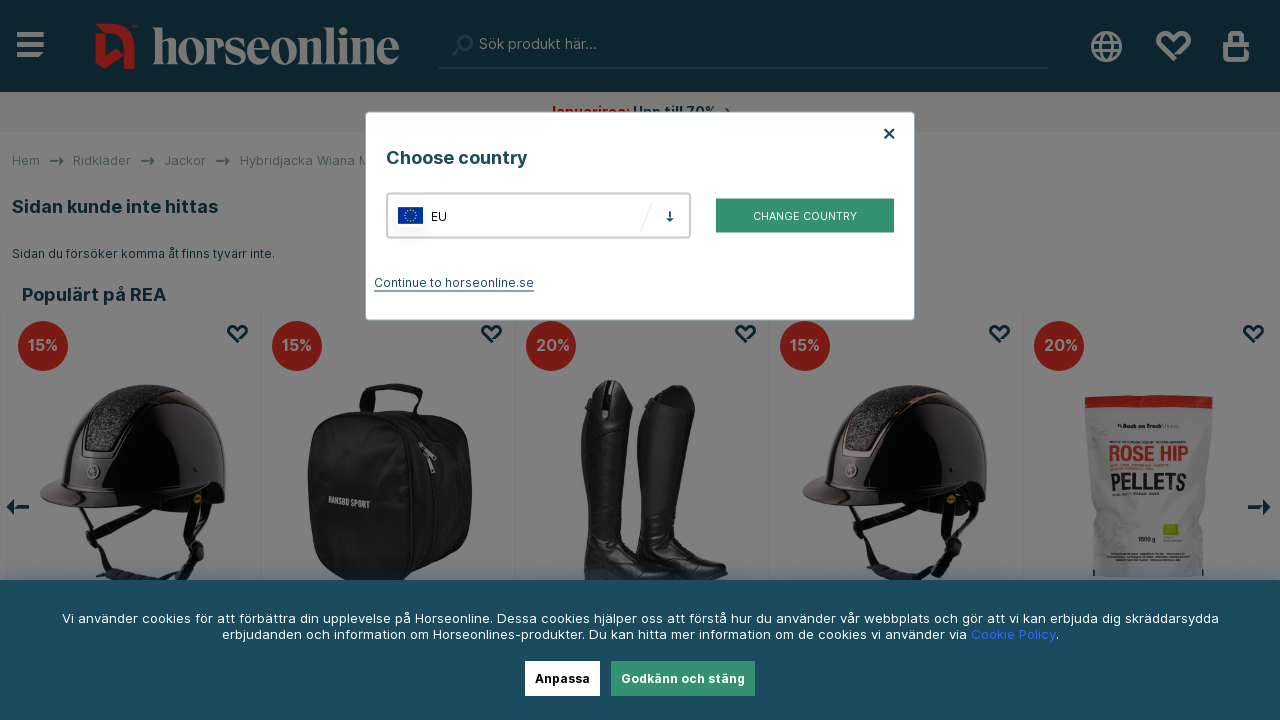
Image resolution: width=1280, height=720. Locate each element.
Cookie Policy (1013, 634)
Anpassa (562, 678)
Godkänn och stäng (683, 678)
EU (439, 215)
